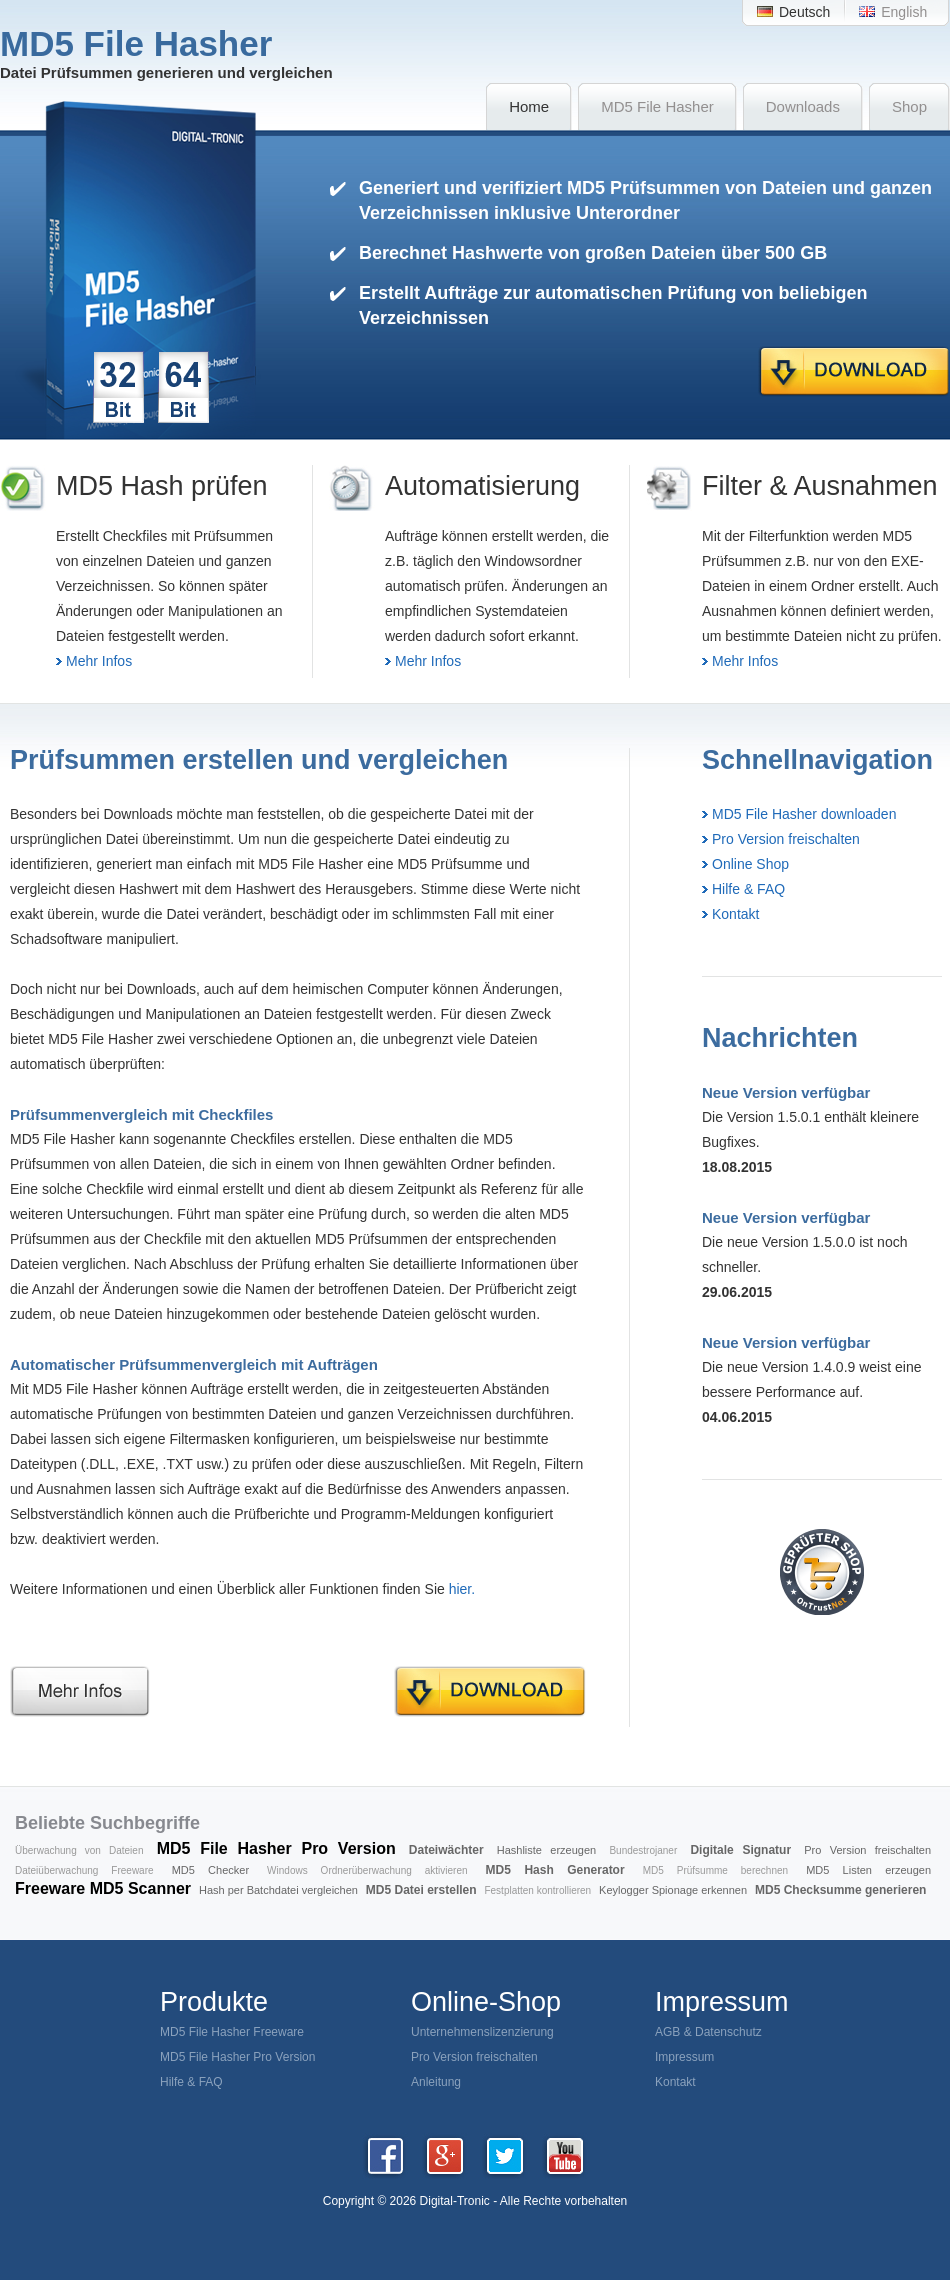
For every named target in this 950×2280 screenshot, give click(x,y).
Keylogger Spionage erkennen (673, 1890)
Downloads (803, 106)
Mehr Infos (99, 661)
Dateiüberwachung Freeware (84, 1870)
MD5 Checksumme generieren (840, 1890)
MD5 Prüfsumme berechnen (715, 1870)
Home (529, 106)
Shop (909, 106)
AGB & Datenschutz (708, 2032)
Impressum (684, 2057)
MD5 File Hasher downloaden (804, 814)
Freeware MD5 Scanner (103, 1888)
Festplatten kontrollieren (537, 1890)
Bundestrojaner (643, 1850)
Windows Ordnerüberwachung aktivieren (367, 1870)
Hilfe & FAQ (748, 889)
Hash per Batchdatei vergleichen (278, 1890)
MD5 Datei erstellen (421, 1890)
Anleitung (436, 2082)
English (904, 12)
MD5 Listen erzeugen (868, 1870)
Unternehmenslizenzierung (482, 2032)
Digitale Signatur (740, 1850)
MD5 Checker (210, 1870)
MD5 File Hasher (657, 106)
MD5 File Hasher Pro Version (276, 1848)
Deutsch (804, 12)
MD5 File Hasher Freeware (232, 2032)
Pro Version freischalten (786, 839)
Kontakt (735, 914)
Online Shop (750, 864)
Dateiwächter (446, 1850)
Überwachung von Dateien (79, 1850)
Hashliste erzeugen (546, 1850)
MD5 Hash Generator (555, 1870)
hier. (462, 1589)
